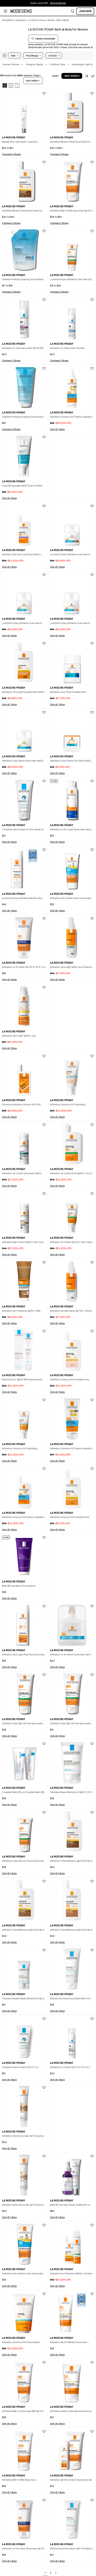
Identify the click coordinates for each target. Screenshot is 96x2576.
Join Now (85, 11)
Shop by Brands (58, 3)
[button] (73, 11)
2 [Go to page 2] (50, 2573)
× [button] (22, 65)
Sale (13, 56)
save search (71, 76)
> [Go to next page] (56, 2573)
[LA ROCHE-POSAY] (14, 34)
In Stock (53, 56)
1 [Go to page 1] (45, 2573)
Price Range (32, 56)
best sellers (32, 81)
